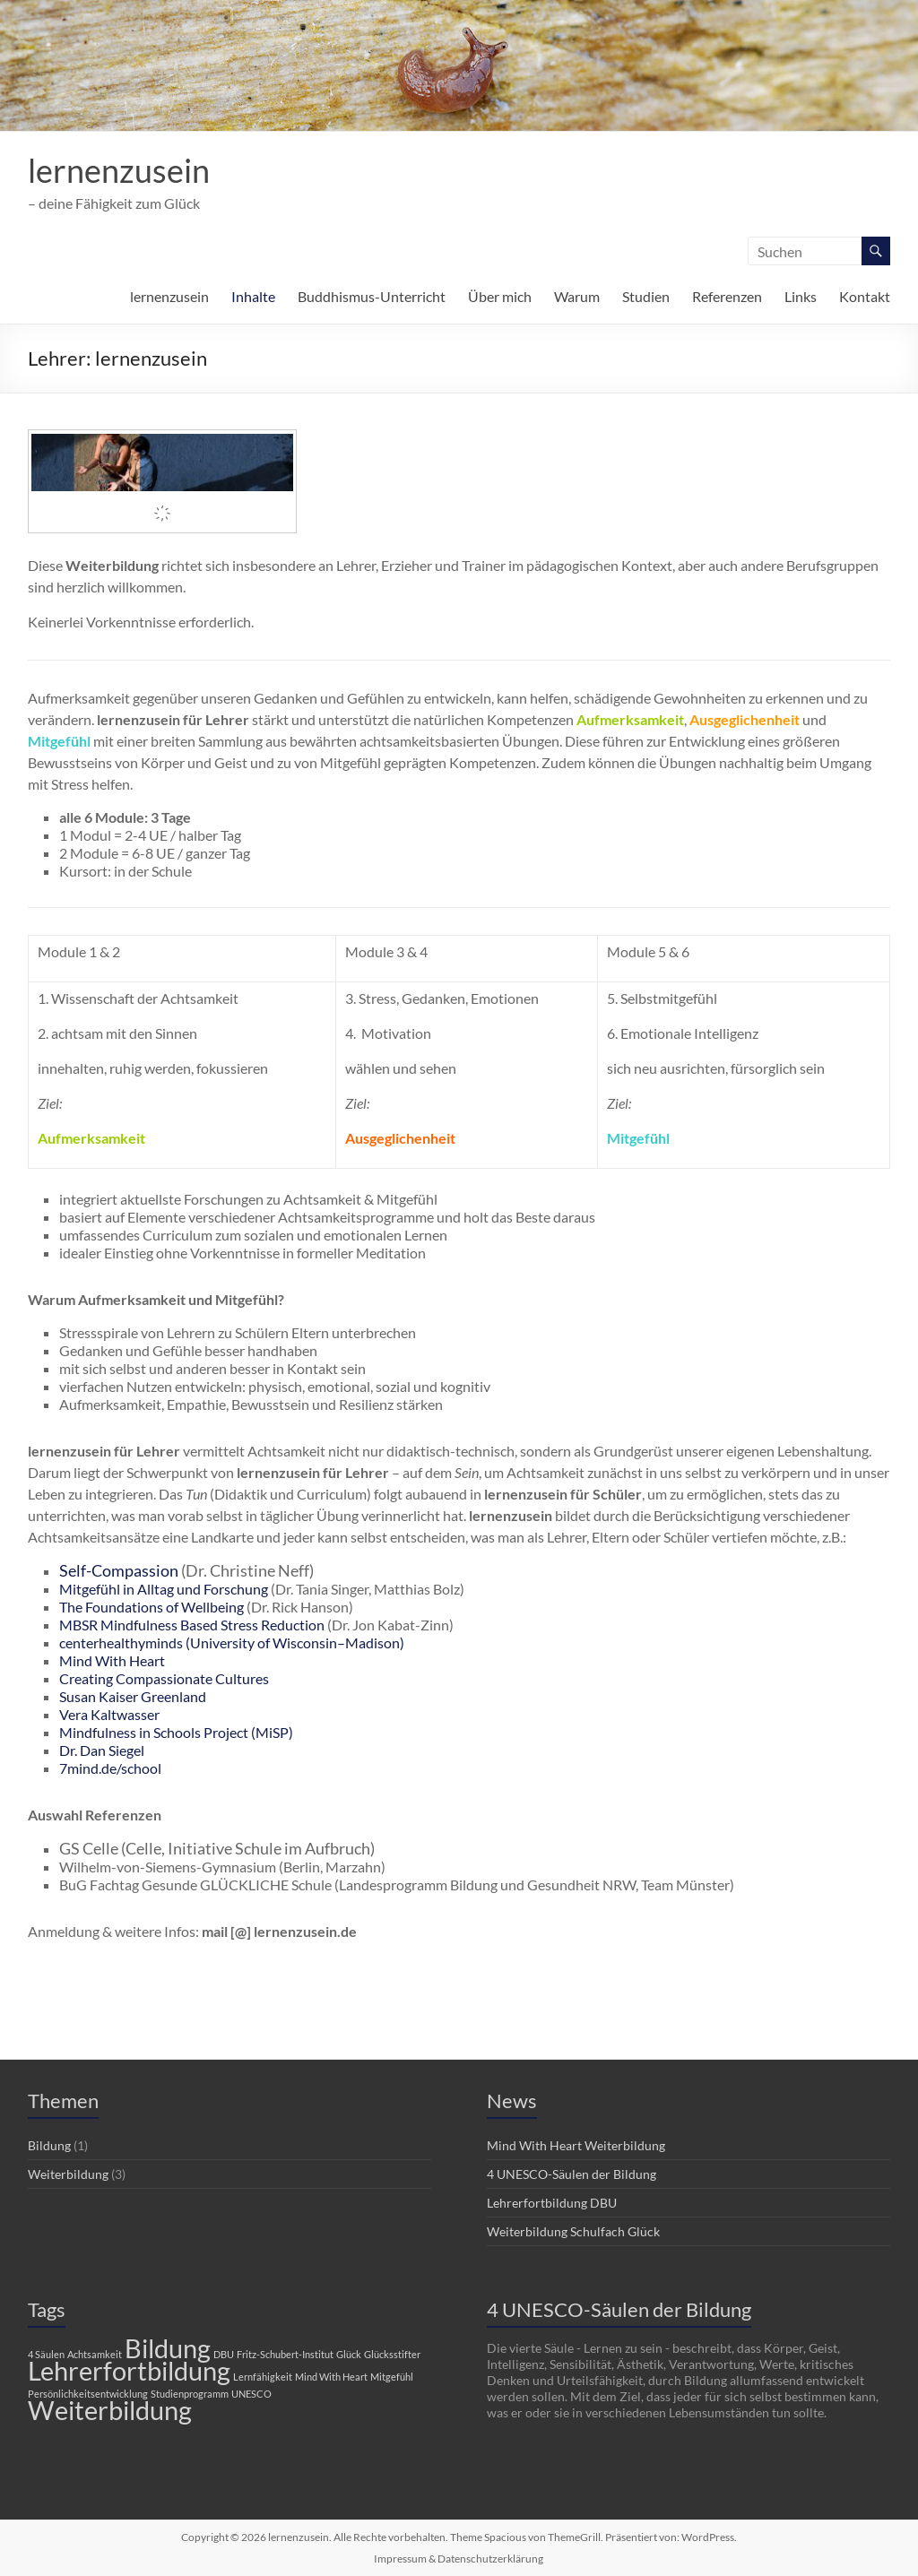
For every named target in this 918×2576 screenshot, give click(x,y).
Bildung (49, 2145)
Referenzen (727, 296)
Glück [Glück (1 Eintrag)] (348, 2354)
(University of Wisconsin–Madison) (295, 1642)
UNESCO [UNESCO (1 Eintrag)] (251, 2393)
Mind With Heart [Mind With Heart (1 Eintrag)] (331, 2376)
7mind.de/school (110, 1767)
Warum (577, 296)
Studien (646, 296)
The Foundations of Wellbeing (151, 1606)
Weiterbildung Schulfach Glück (573, 2231)
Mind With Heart (112, 1660)
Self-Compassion (118, 1570)
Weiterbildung (68, 2174)
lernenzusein (119, 170)
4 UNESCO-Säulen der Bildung (571, 2174)
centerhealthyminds (122, 1642)
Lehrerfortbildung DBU (552, 2202)
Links (800, 296)
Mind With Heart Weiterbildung (576, 2145)
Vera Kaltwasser (109, 1714)
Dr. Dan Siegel (101, 1750)
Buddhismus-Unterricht (372, 296)
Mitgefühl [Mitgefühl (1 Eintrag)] (391, 2376)
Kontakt (864, 296)
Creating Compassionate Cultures (164, 1678)
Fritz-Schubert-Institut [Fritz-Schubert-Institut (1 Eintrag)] (285, 2354)
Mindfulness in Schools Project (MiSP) (176, 1732)
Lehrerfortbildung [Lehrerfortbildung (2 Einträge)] (129, 2370)
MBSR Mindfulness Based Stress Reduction (192, 1624)
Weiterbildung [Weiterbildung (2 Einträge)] (110, 2409)
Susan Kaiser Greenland (132, 1696)
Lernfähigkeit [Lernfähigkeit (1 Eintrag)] (262, 2376)
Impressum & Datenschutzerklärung (458, 2558)
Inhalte (253, 296)
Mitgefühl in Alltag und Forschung (163, 1588)
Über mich (500, 296)
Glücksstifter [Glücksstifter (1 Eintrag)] (392, 2354)
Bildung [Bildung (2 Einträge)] (168, 2348)
